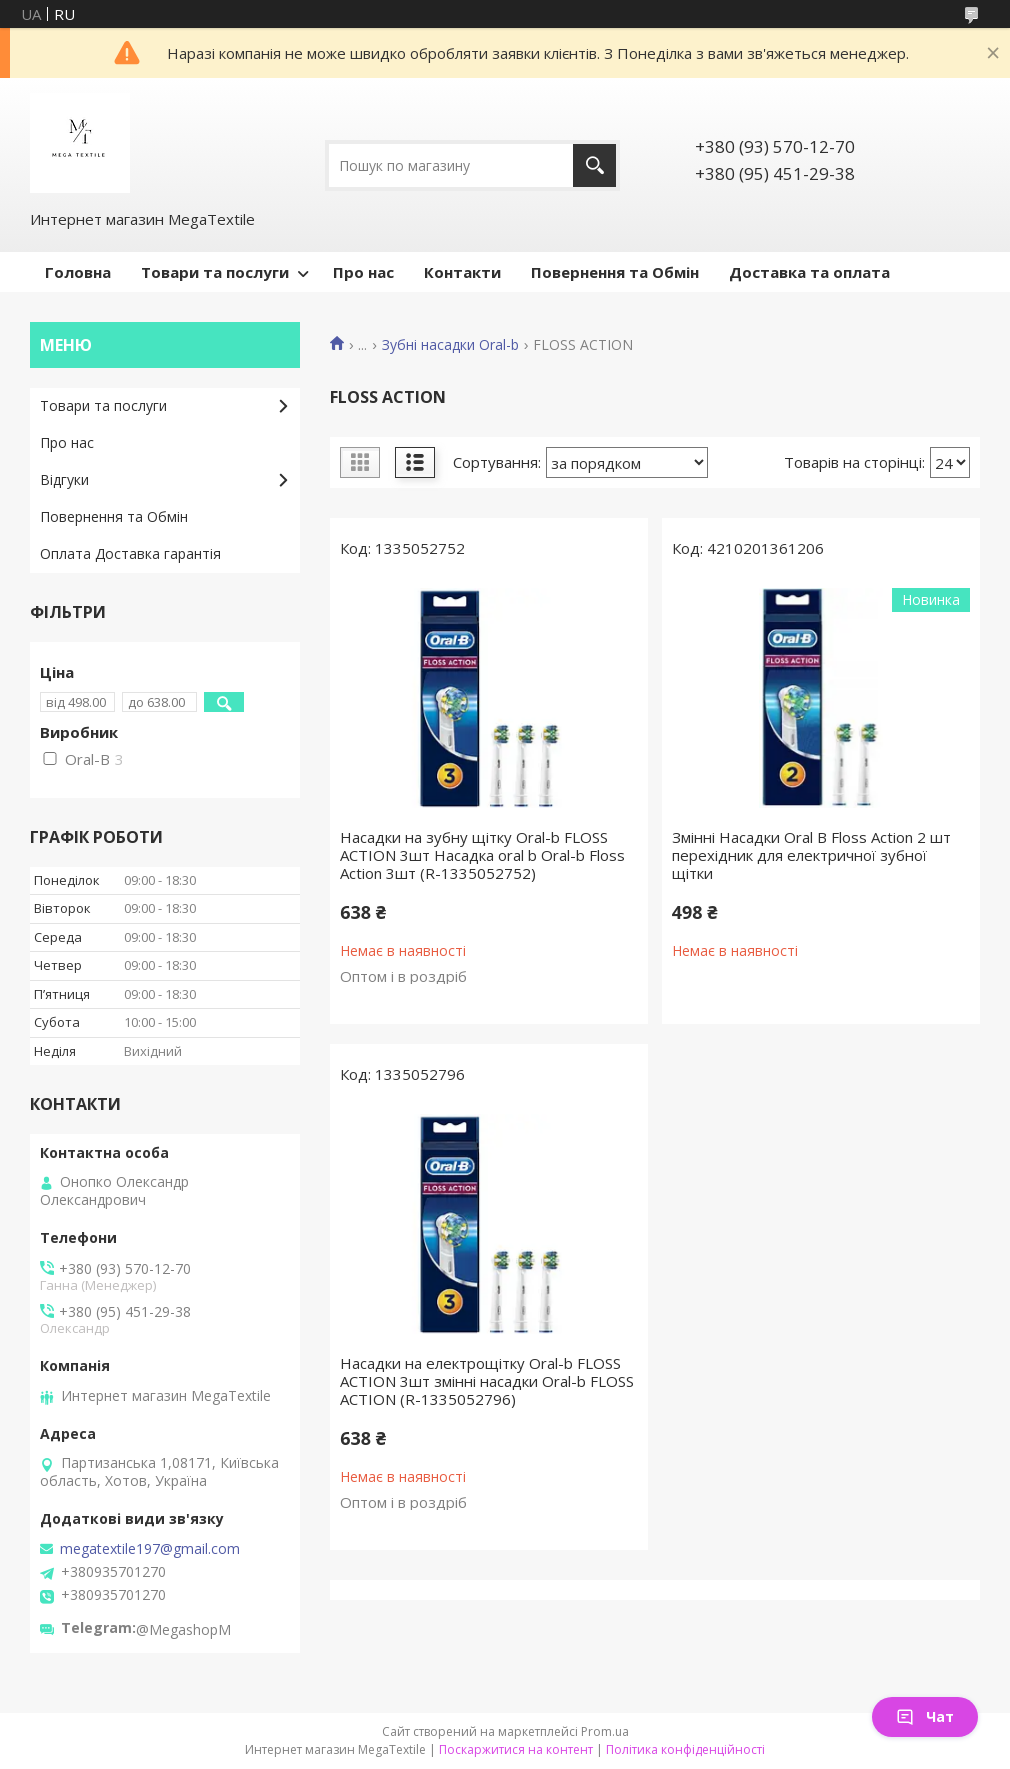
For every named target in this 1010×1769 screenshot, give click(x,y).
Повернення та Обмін (615, 272)
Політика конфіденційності (685, 1749)
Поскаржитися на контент (516, 1749)
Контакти (462, 272)
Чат (925, 1716)
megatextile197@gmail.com (150, 1549)
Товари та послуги (215, 272)
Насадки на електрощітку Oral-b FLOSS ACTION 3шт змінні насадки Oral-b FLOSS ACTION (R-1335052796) (487, 1381)
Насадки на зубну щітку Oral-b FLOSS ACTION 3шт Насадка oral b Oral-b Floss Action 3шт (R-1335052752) (482, 855)
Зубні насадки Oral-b (450, 345)
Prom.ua (605, 1731)
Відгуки (64, 479)
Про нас (363, 272)
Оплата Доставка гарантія (130, 553)
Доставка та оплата (809, 272)
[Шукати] (594, 165)
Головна (78, 272)
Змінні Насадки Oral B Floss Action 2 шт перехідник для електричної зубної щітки (811, 855)
